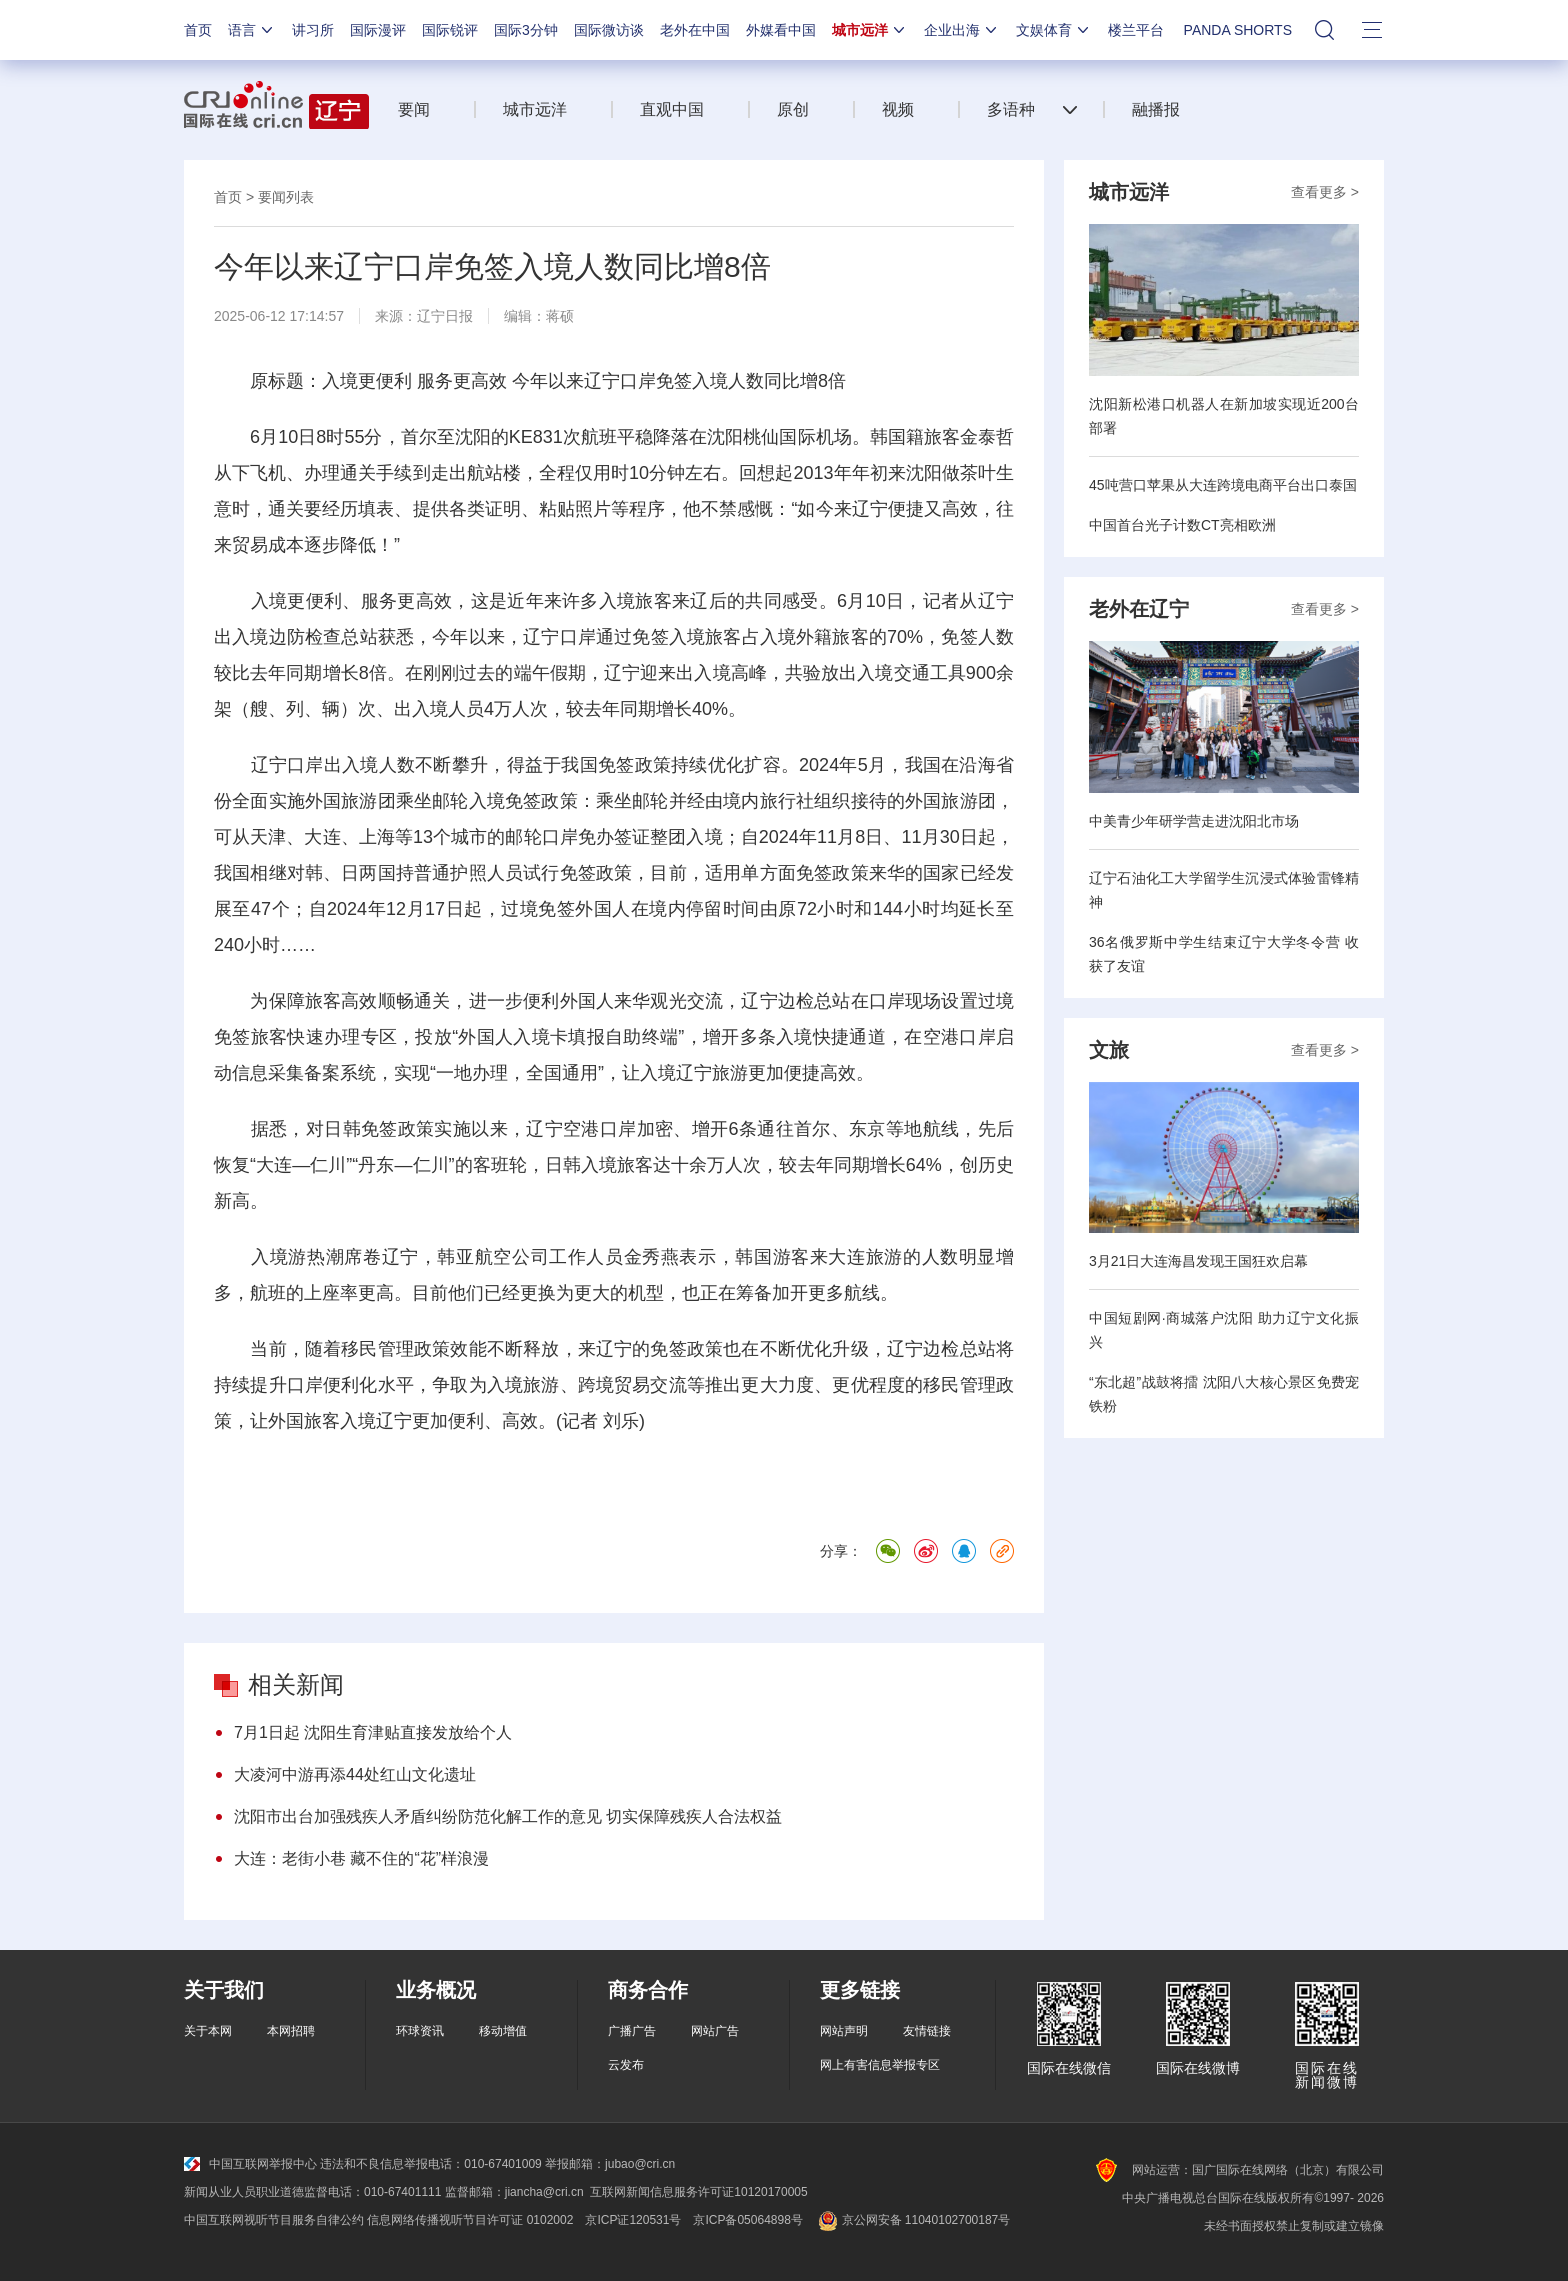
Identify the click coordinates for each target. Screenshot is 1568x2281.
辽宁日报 (445, 316)
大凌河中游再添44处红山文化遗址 (355, 1774)
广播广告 (632, 2031)
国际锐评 (450, 30)
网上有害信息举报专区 (880, 2065)
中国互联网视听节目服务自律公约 (274, 2220)
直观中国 (672, 109)
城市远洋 (870, 30)
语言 (252, 30)
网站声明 (844, 2031)
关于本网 (208, 2031)
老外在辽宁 (1139, 609)
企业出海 (962, 30)
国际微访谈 (609, 30)
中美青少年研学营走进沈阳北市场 (1194, 821)
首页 (198, 30)
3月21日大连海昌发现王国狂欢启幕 (1198, 1261)
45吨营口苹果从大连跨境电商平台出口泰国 (1223, 485)
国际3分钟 (526, 30)
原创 (793, 109)
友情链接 (927, 2031)
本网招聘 (291, 2031)
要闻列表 (286, 197)
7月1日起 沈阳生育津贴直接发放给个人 (373, 1732)
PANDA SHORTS (1238, 30)
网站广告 (715, 2031)
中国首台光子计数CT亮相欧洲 (1182, 525)
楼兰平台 (1136, 30)
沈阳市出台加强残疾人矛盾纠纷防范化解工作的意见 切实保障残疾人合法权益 (508, 1816)
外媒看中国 (781, 30)
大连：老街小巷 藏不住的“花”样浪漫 (361, 1858)
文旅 (1109, 1050)
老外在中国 (695, 30)
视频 (898, 109)
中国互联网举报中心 (250, 2164)
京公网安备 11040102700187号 (912, 2220)
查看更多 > (1325, 192)
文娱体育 (1054, 30)
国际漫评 (378, 30)
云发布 (626, 2065)
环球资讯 (420, 2031)
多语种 (1011, 109)
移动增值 (503, 2031)
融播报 (1156, 109)
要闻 (414, 109)
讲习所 (313, 30)
